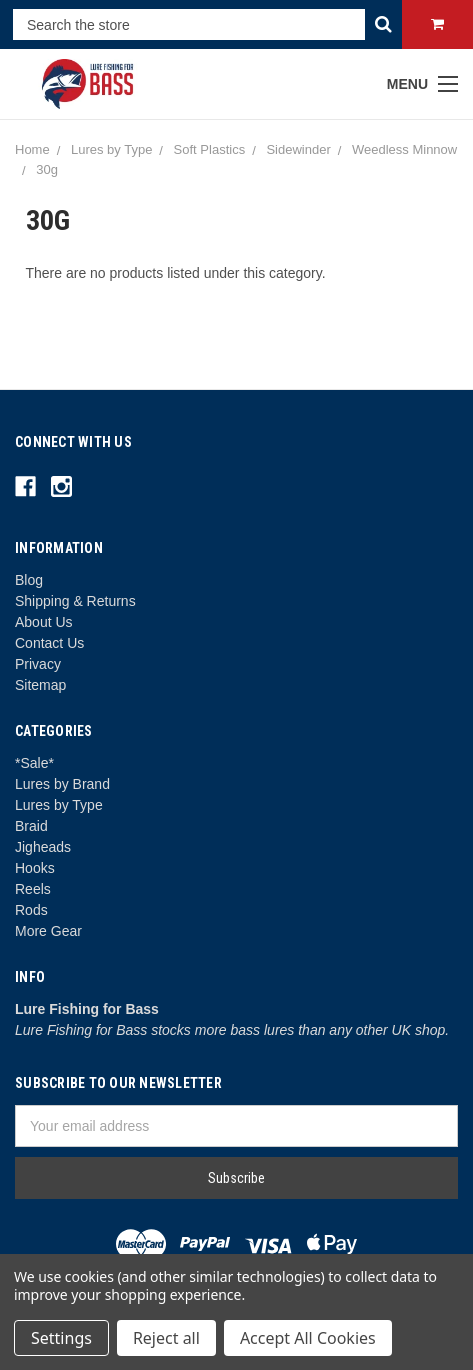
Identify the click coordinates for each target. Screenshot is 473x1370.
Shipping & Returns (75, 601)
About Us (44, 622)
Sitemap (40, 685)
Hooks (35, 868)
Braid (31, 826)
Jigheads (43, 847)
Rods (31, 910)
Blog (29, 580)
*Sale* (34, 763)
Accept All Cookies (308, 1338)
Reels (33, 889)
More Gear (48, 931)
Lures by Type (59, 805)
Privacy (38, 664)
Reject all (166, 1338)
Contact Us (49, 643)
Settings (61, 1338)
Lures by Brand (62, 784)
